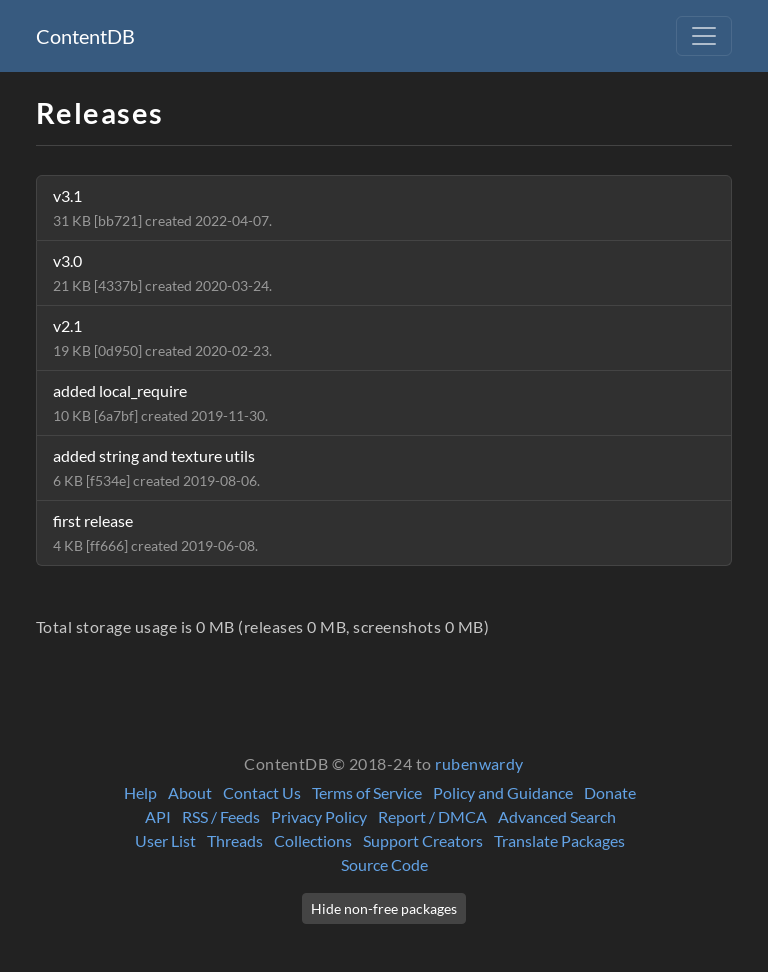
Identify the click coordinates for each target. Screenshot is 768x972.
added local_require (160, 402)
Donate (610, 792)
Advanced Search (557, 816)
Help (140, 792)
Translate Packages (559, 840)
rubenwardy (479, 763)
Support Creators (423, 840)
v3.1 (162, 207)
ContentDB (85, 36)
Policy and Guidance (503, 792)
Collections (313, 840)
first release (155, 532)
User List (165, 840)
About (190, 792)
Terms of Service (367, 792)
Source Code (384, 864)
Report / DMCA (432, 816)
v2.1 (162, 337)
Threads (235, 840)
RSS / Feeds (221, 816)
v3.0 (162, 272)
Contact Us (262, 792)
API (158, 816)
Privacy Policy (319, 816)
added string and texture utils (156, 467)
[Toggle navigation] (704, 36)
